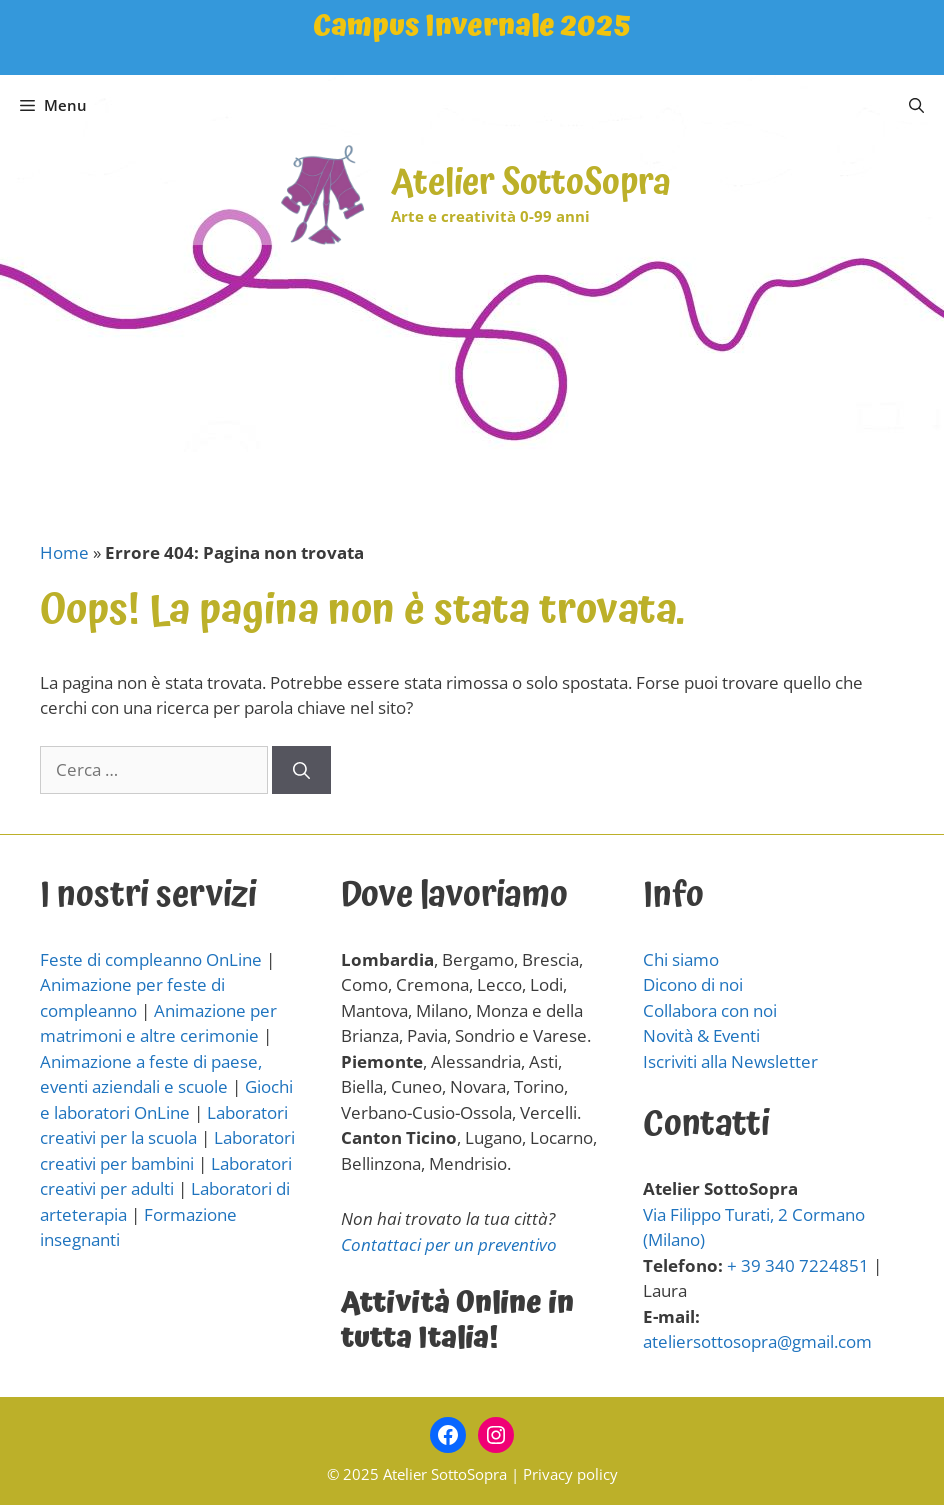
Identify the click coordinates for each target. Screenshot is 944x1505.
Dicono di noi (693, 984)
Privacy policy (570, 1474)
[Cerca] (301, 770)
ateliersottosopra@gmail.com (757, 1341)
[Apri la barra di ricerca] (916, 105)
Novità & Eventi (701, 1035)
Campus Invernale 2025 (472, 26)
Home (64, 552)
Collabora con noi (710, 1010)
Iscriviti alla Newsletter (730, 1061)
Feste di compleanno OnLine (151, 959)
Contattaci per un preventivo (449, 1244)
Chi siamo (681, 959)
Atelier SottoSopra (531, 183)
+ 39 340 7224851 (798, 1265)
